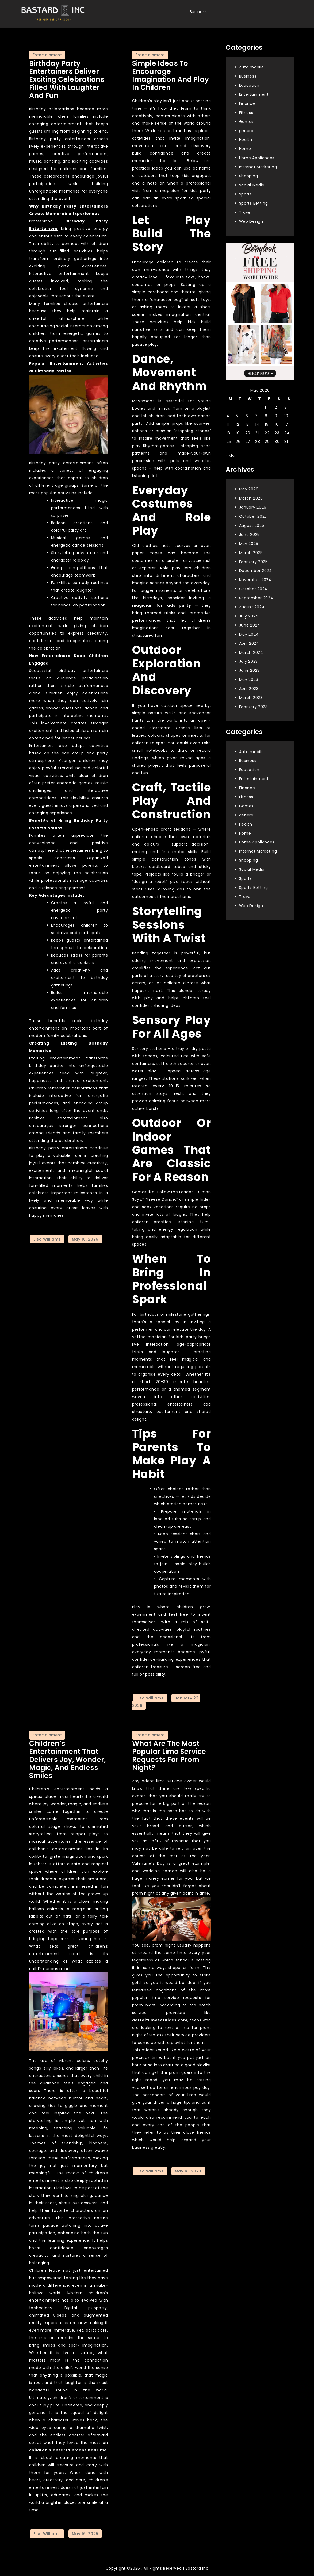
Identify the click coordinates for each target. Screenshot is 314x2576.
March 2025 (251, 552)
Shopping (248, 176)
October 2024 (253, 589)
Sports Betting (253, 203)
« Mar (231, 455)
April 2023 (249, 688)
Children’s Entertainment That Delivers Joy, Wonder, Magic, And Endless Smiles (67, 1759)
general (247, 130)
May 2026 (249, 489)
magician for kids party (161, 605)
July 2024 (248, 616)
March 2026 (251, 498)
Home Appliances (257, 157)
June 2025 (249, 534)
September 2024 (256, 598)
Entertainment (47, 54)
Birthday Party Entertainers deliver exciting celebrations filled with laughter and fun (66, 79)
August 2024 (252, 607)
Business (198, 11)
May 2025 (248, 543)
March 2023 (251, 697)
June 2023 (249, 670)
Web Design (251, 221)
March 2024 (251, 652)
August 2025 (251, 525)
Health (245, 139)
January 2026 (252, 507)
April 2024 (249, 643)
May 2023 (248, 679)
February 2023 (253, 706)
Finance (247, 103)
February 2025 (253, 562)
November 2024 (255, 579)
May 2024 (249, 634)
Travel (245, 212)
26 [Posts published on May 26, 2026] (238, 441)
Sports (245, 194)
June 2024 (249, 625)
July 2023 (248, 661)
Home (245, 148)
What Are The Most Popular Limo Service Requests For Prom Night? (169, 1755)
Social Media (252, 185)
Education (249, 85)
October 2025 (253, 516)
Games (246, 121)
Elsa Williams (47, 1239)
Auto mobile (251, 67)
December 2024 (255, 570)
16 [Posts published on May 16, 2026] (276, 424)
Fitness (246, 112)
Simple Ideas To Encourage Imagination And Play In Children (170, 75)
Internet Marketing (258, 167)
